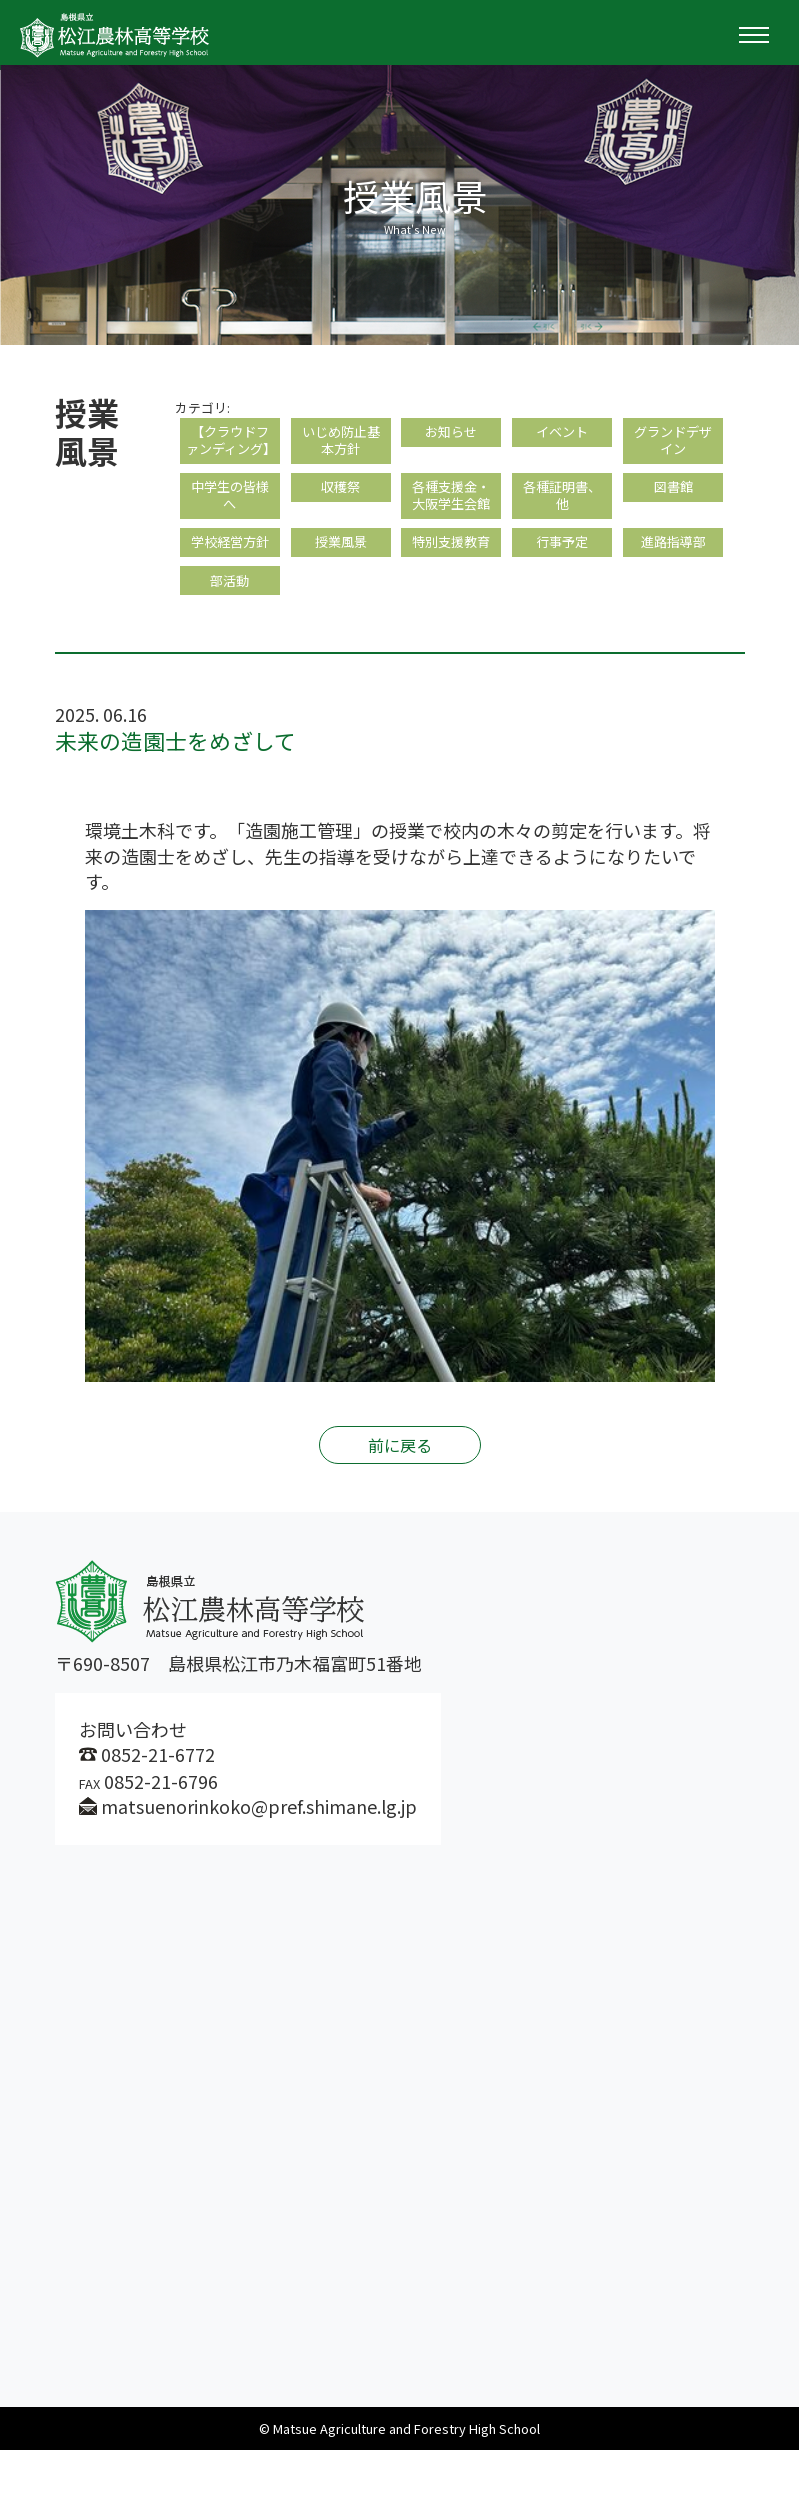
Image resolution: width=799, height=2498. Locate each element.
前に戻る (400, 1493)
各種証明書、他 (562, 528)
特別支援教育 (451, 582)
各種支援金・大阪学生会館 (451, 528)
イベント (562, 434)
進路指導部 (673, 582)
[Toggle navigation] (754, 35)
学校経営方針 (230, 582)
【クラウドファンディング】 (230, 454)
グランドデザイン (673, 444)
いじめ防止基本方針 (341, 444)
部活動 (230, 625)
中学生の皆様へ (230, 528)
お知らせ (451, 434)
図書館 (673, 518)
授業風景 (341, 582)
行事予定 (562, 582)
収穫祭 (341, 518)
